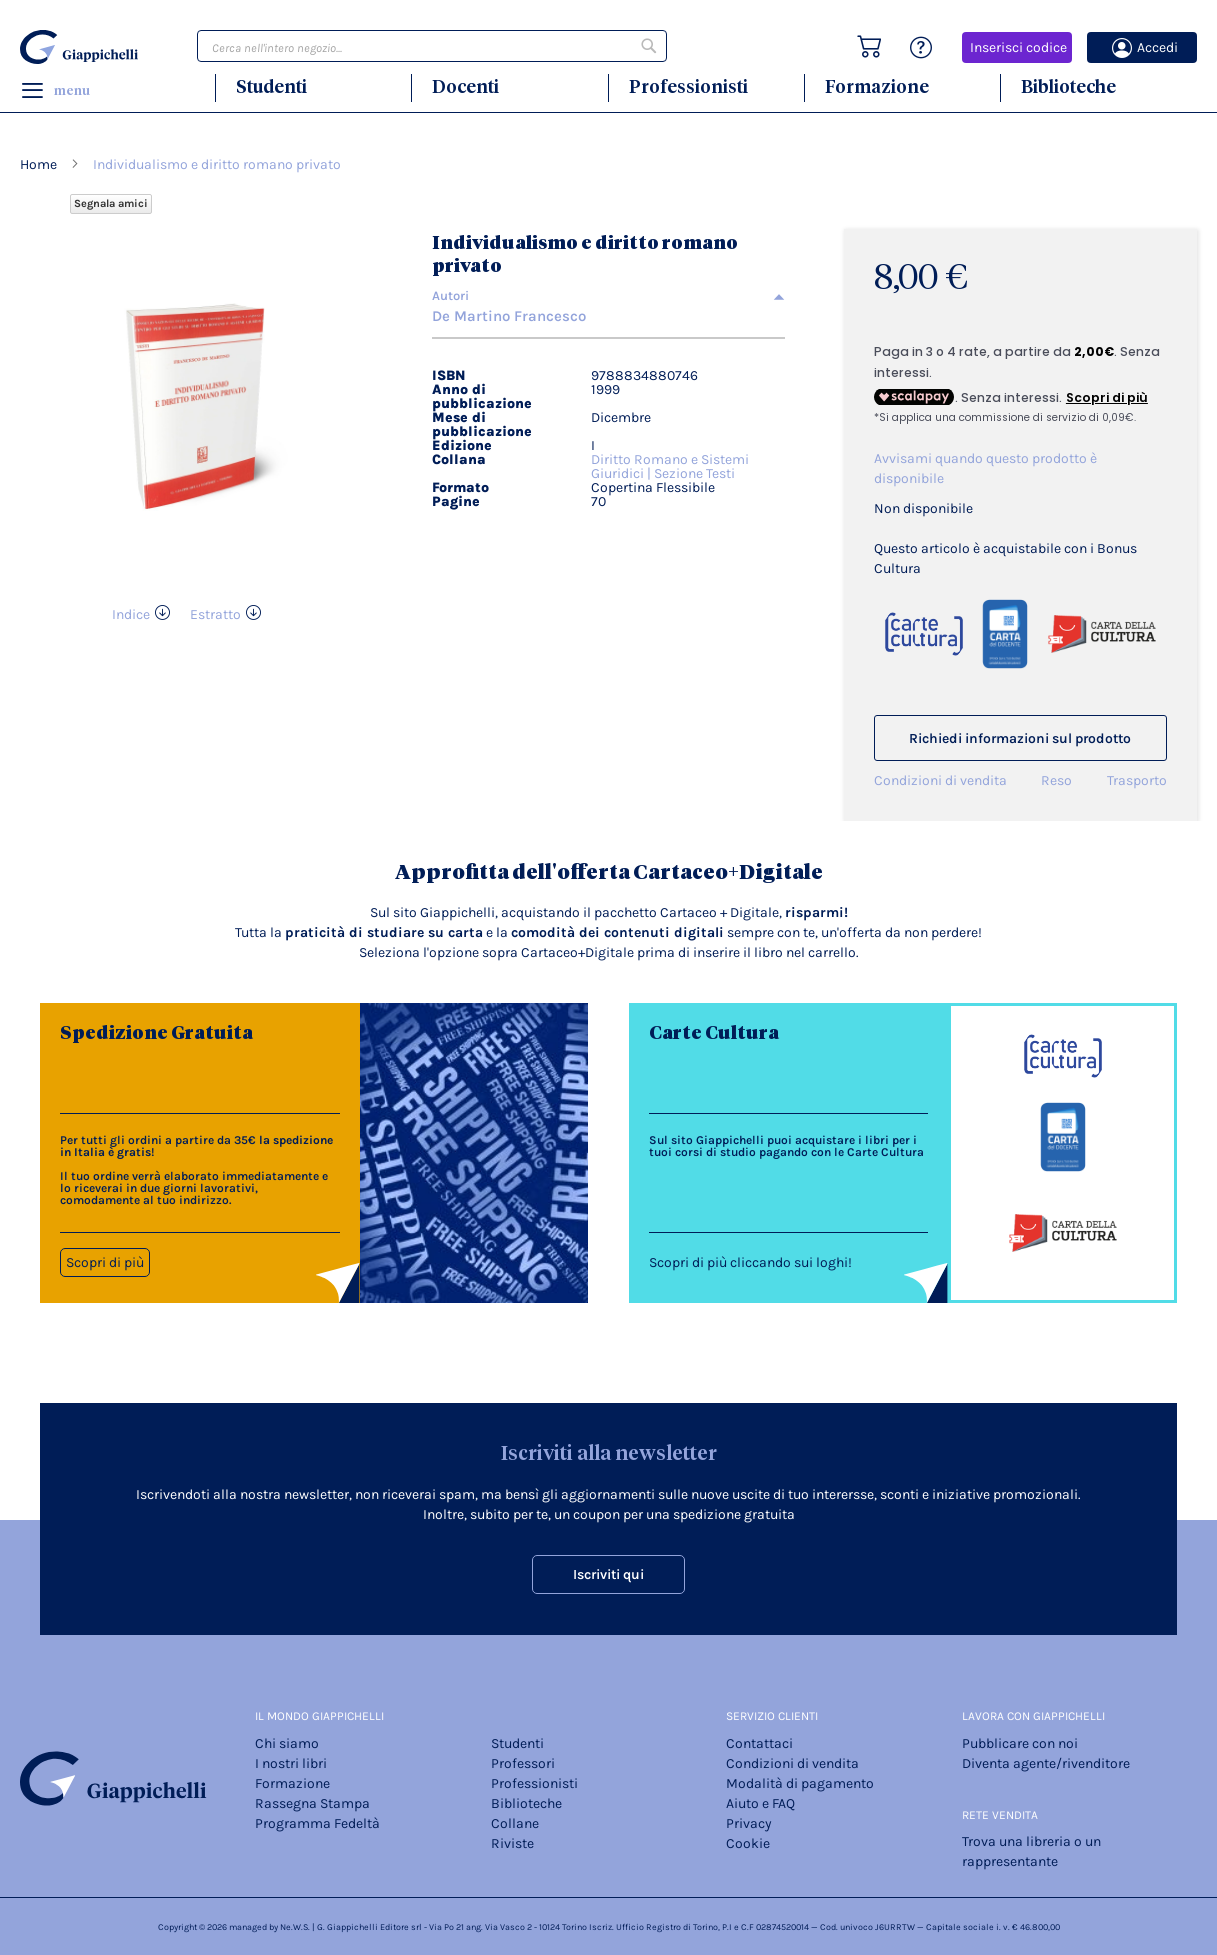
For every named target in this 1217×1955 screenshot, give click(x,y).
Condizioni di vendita (940, 780)
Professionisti (688, 86)
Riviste (512, 1843)
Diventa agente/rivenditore (1046, 1763)
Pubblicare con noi (1020, 1743)
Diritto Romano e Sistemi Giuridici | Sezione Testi (670, 466)
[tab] (608, 296)
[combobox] (432, 46)
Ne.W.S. (295, 1927)
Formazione (877, 86)
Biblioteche (1068, 86)
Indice (131, 614)
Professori (523, 1763)
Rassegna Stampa (312, 1803)
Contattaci (759, 1743)
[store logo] (79, 47)
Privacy (749, 1823)
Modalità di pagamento (800, 1783)
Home (38, 164)
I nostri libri (291, 1763)
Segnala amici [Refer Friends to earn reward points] (111, 203)
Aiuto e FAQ (760, 1803)
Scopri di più (105, 1262)
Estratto (215, 614)
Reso (1056, 780)
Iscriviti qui (608, 1574)
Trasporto (1137, 780)
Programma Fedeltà (317, 1823)
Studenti (271, 86)
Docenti (465, 86)
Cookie (748, 1843)
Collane (515, 1823)
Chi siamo (287, 1743)
